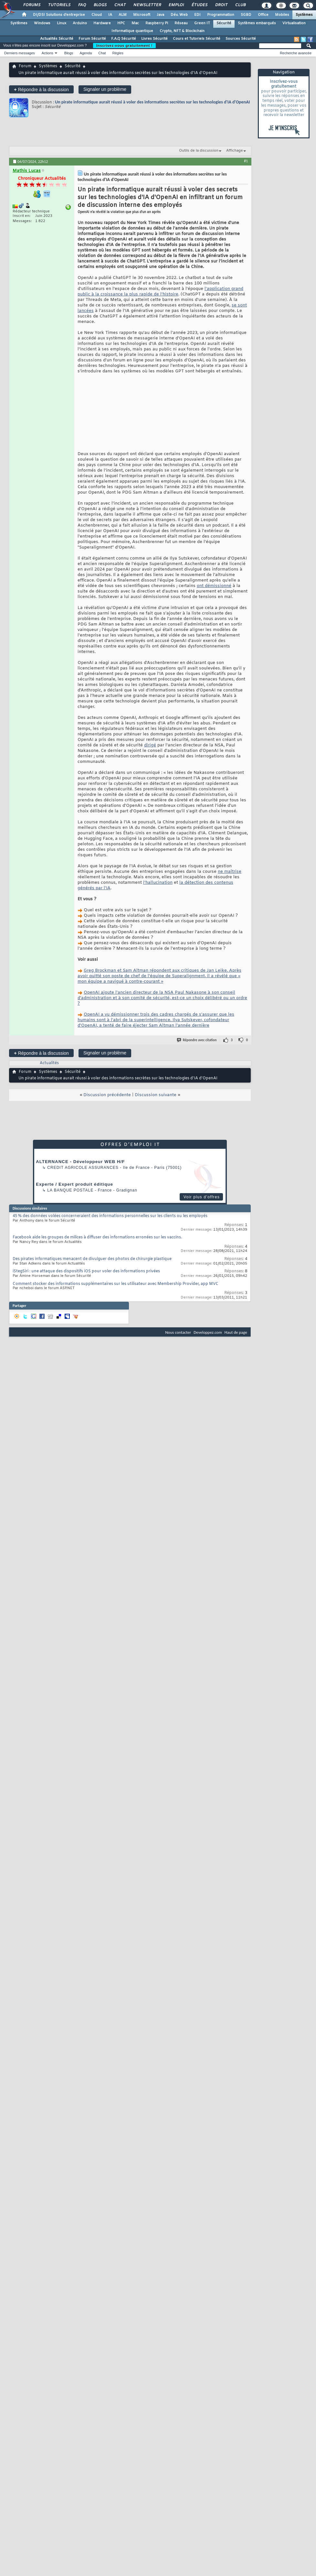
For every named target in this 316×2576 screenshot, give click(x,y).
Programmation (220, 15)
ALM (123, 15)
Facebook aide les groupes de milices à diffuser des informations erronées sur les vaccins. (97, 1237)
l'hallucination (158, 882)
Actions (47, 53)
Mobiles (282, 15)
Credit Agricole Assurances (83, 1167)
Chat (119, 5)
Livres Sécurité (154, 39)
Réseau (181, 23)
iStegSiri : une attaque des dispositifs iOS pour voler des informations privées (86, 1271)
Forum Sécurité (92, 39)
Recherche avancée (295, 53)
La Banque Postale (70, 1190)
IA (110, 15)
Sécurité (223, 23)
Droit (221, 5)
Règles (117, 53)
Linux (61, 23)
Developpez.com (208, 1332)
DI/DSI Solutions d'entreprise (59, 15)
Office (263, 15)
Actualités (49, 1063)
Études (199, 5)
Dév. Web (179, 15)
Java (160, 15)
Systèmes (304, 15)
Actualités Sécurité (56, 39)
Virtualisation (294, 23)
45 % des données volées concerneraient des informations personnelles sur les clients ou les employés (110, 1216)
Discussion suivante (155, 1095)
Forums (31, 5)
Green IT (202, 23)
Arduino (80, 23)
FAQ (81, 5)
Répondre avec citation (197, 1040)
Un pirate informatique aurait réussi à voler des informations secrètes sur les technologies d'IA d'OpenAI (152, 102)
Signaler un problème (104, 89)
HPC (121, 23)
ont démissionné (214, 586)
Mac (135, 23)
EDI (197, 15)
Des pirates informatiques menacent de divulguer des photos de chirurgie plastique (92, 1259)
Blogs (100, 5)
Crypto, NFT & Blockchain (182, 31)
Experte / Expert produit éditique (74, 1184)
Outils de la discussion (198, 150)
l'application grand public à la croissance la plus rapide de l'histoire (160, 291)
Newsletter (146, 5)
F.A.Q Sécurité (123, 39)
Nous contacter (178, 1332)
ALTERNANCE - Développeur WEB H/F (80, 1161)
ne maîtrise (229, 871)
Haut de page (236, 1332)
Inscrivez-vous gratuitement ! (124, 46)
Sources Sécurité (241, 39)
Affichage (234, 150)
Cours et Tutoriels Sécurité (196, 39)
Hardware (102, 23)
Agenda (85, 53)
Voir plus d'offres (202, 1197)
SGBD (246, 15)
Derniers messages (19, 53)
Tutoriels (59, 5)
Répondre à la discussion (41, 89)
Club (240, 5)
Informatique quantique (132, 31)
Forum (25, 66)
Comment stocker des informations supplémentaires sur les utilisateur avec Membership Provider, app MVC (115, 1284)
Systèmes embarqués (257, 23)
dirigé (150, 745)
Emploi (176, 5)
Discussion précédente (107, 1095)
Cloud (96, 15)
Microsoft (141, 15)
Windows (42, 23)
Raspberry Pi (156, 23)
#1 (246, 161)
